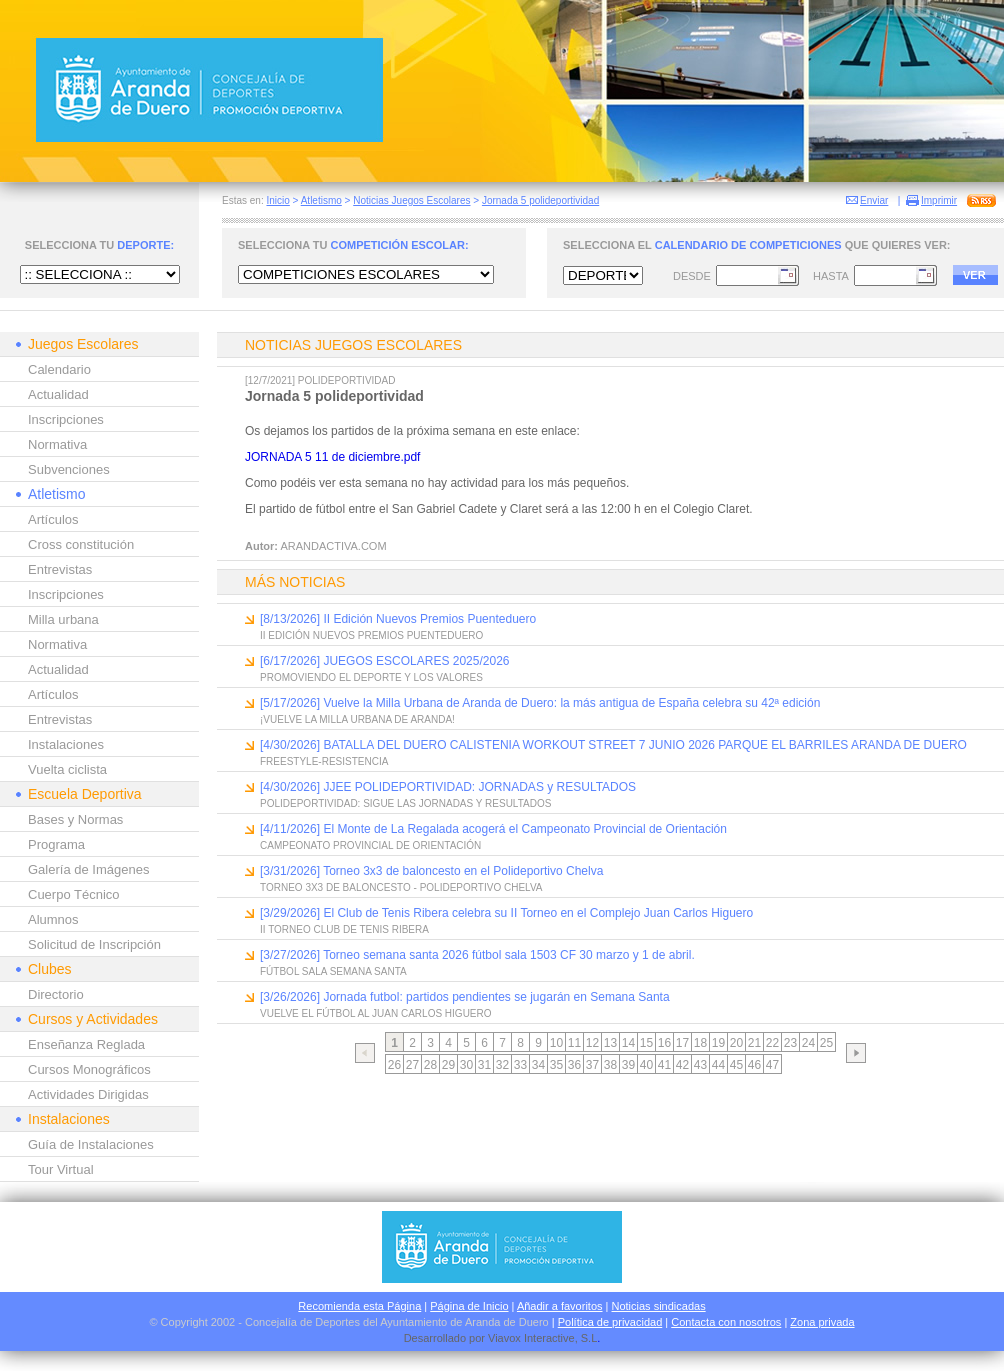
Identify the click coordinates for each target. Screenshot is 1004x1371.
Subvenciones (69, 469)
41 (664, 1065)
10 (556, 1043)
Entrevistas (60, 569)
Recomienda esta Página (359, 1306)
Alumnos (53, 919)
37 (592, 1065)
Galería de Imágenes (88, 869)
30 (466, 1065)
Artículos (53, 519)
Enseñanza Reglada (86, 1044)
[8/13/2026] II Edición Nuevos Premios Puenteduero (398, 619)
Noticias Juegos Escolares (411, 200)
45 (736, 1065)
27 (412, 1065)
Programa (56, 844)
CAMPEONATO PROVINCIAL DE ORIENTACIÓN (370, 845)
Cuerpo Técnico (74, 894)
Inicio (277, 200)
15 (646, 1043)
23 (790, 1043)
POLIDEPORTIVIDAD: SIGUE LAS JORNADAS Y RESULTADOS (405, 803)
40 (646, 1065)
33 (520, 1065)
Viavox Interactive (531, 1338)
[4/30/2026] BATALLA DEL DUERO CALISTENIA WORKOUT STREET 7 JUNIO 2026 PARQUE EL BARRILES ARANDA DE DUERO (613, 745)
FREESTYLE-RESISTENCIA (324, 761)
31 (484, 1065)
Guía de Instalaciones (91, 1144)
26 (394, 1065)
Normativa (57, 444)
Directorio (56, 994)
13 (610, 1043)
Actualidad (58, 394)
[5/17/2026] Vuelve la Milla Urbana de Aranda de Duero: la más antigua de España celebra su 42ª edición (540, 703)
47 (772, 1065)
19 (718, 1043)
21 (754, 1043)
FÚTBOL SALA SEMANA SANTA (333, 971)
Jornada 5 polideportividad (540, 200)
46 (754, 1065)
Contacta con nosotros (726, 1322)
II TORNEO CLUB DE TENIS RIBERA (344, 929)
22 (772, 1043)
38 (610, 1065)
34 (538, 1065)
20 (736, 1043)
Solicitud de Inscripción (94, 944)
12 (592, 1043)
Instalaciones (66, 744)
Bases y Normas (75, 819)
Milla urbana (63, 619)
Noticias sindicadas (659, 1306)
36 (574, 1065)
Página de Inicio (469, 1306)
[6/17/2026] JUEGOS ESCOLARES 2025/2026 (384, 661)
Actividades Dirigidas (88, 1094)
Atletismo (321, 200)
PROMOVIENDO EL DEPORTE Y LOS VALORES (371, 677)
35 (556, 1065)
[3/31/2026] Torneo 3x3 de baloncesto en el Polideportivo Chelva (431, 871)
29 (448, 1065)
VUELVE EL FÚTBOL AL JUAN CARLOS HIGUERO (376, 1013)
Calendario (59, 369)
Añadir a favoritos (560, 1306)
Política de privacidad (610, 1322)
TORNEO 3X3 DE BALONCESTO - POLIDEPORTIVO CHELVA (401, 887)
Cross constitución (81, 544)
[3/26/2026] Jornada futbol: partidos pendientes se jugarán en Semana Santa (465, 997)
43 (700, 1065)
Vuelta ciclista (67, 769)
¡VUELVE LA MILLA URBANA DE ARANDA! (357, 719)
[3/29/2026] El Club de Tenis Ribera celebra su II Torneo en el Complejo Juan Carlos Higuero (506, 913)
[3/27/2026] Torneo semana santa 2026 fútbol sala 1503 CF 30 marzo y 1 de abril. (477, 955)
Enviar (874, 200)
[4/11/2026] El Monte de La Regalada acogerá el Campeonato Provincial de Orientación (493, 829)
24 (808, 1043)
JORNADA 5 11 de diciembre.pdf (332, 457)
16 (664, 1043)
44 (718, 1065)
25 (826, 1043)
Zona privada (822, 1322)
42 (682, 1065)
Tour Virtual (61, 1169)
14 (628, 1043)
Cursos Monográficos (89, 1069)
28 (430, 1065)
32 (502, 1065)
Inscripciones (66, 419)
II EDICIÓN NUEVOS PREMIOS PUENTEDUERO (371, 635)
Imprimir (939, 200)
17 (682, 1043)
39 (628, 1065)
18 (700, 1043)
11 (574, 1043)
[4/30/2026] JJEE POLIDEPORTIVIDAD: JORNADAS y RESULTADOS (448, 787)
